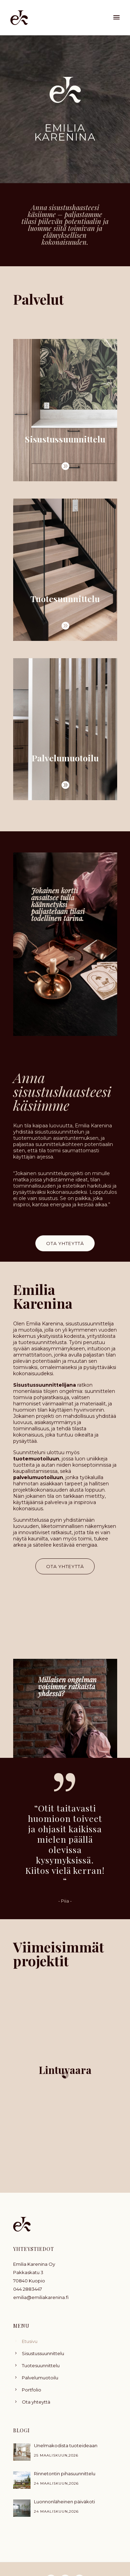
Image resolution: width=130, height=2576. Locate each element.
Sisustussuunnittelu (43, 2353)
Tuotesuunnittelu (41, 2365)
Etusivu (29, 2341)
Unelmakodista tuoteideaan (65, 2445)
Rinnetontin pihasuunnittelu (64, 2473)
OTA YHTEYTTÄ (65, 1243)
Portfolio (31, 2389)
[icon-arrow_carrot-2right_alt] (65, 466)
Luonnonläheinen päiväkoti (64, 2501)
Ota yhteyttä (36, 2402)
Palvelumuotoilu (40, 2377)
